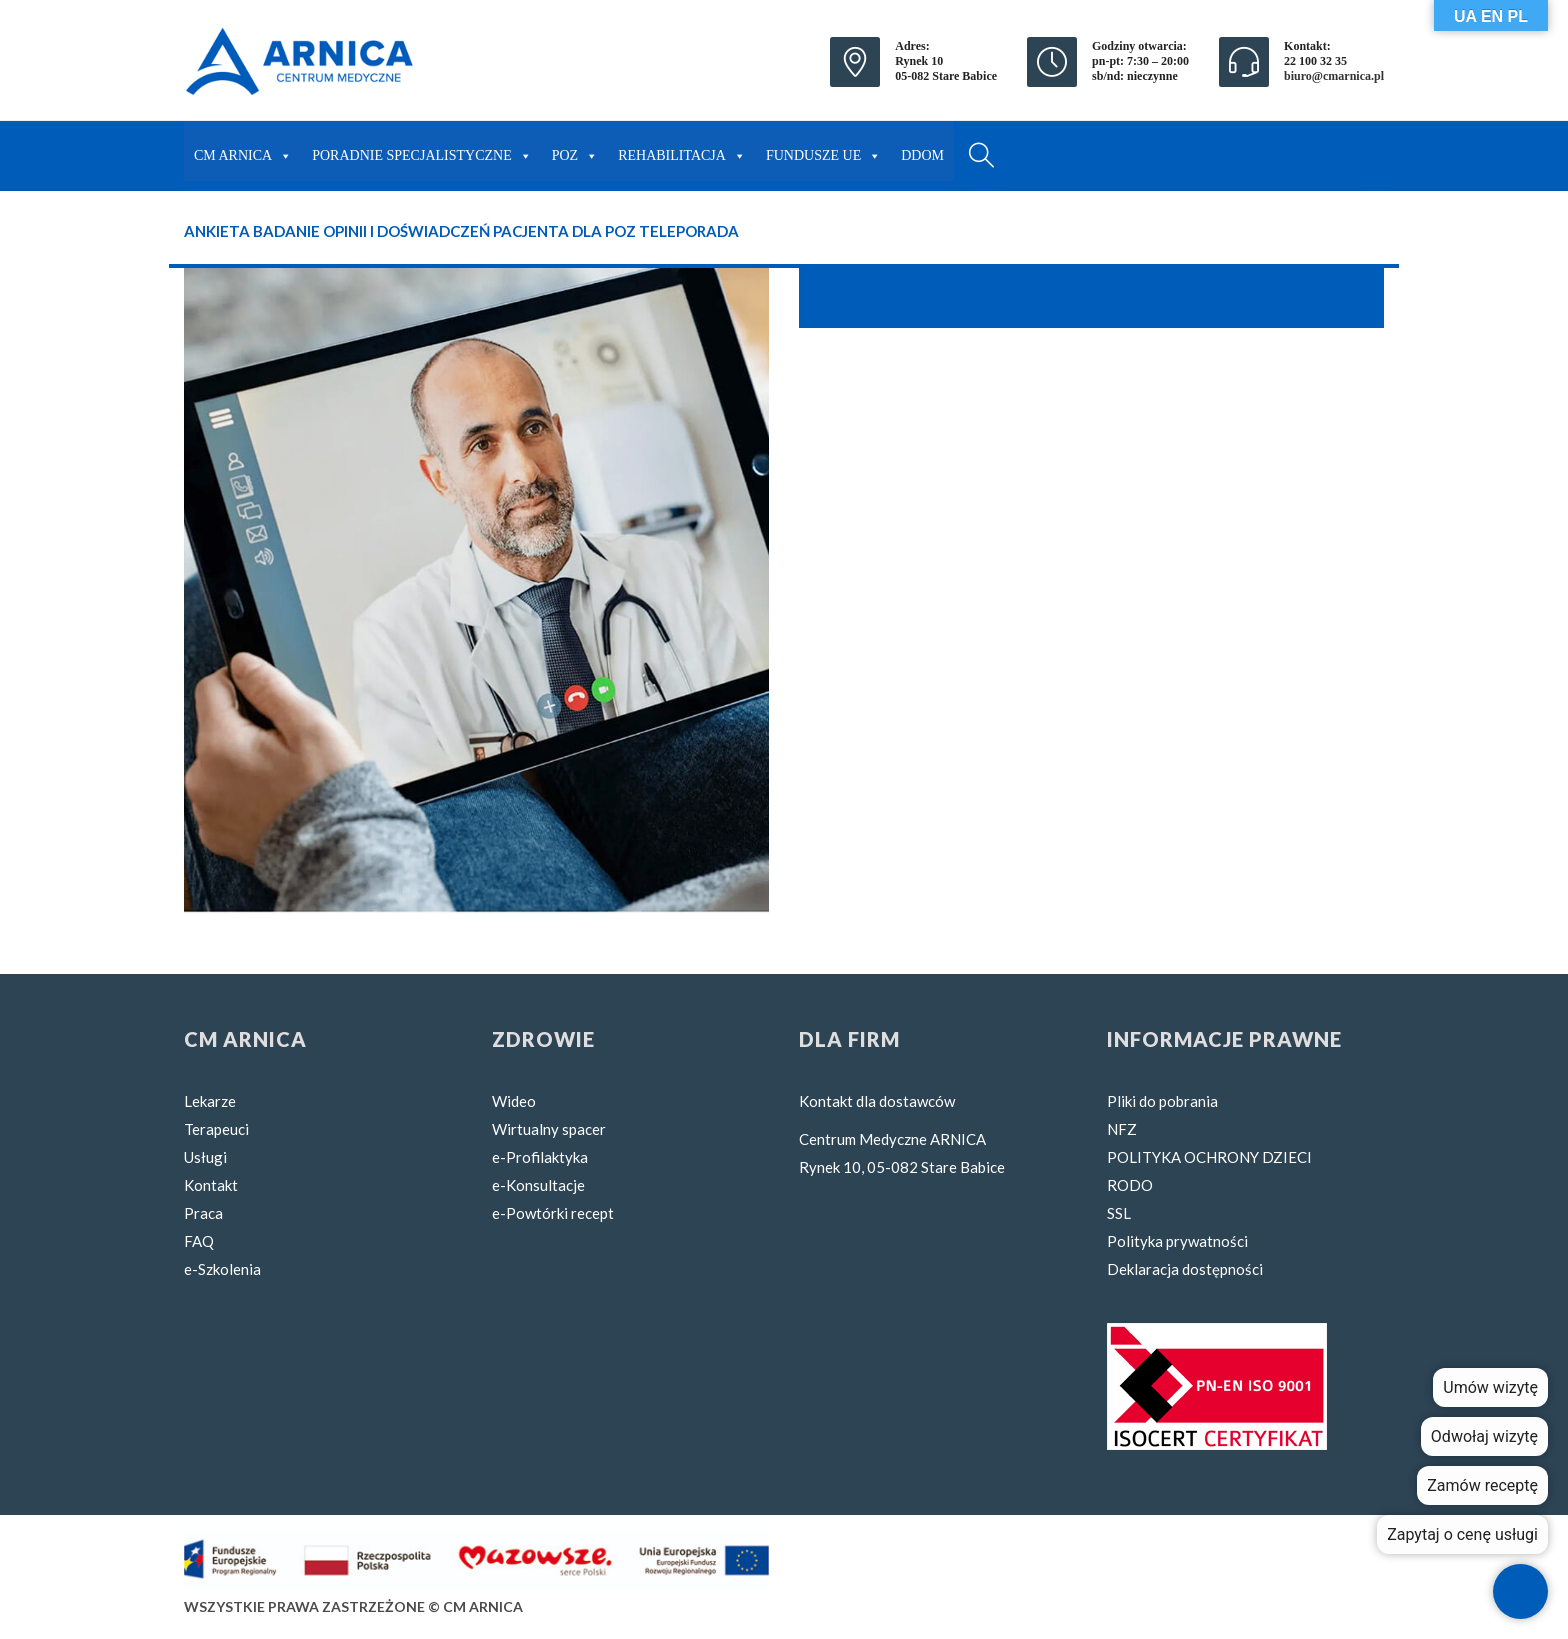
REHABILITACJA (682, 151)
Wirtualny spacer (549, 1129)
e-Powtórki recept (553, 1213)
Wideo (514, 1101)
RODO (1130, 1185)
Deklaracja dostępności (1185, 1269)
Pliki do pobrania (1162, 1101)
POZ (575, 151)
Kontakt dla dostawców (877, 1101)
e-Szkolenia (222, 1269)
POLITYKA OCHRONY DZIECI (1209, 1157)
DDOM (922, 155)
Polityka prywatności (1177, 1241)
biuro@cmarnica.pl (1334, 76)
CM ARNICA (243, 151)
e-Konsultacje (538, 1185)
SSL (1119, 1213)
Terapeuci (216, 1129)
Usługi (205, 1157)
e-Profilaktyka (540, 1157)
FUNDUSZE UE (823, 151)
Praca (203, 1213)
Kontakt (211, 1185)
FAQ (199, 1241)
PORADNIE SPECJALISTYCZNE (422, 151)
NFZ (1122, 1129)
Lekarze (210, 1101)
